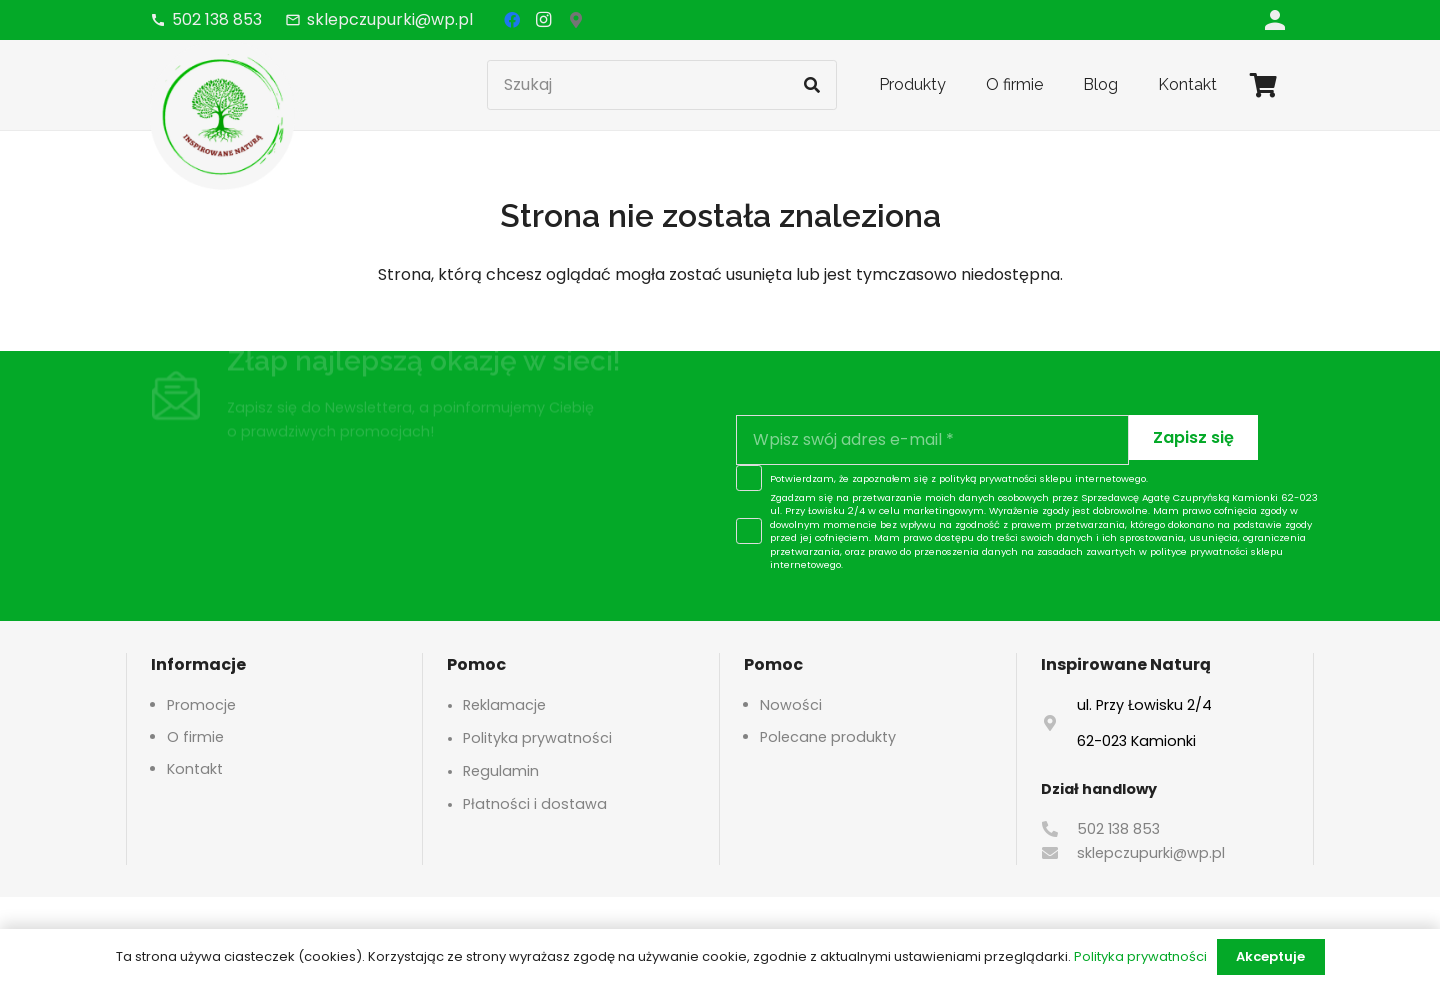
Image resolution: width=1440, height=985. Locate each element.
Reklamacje (504, 705)
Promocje (201, 705)
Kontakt (195, 769)
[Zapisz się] (1193, 437)
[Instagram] (544, 20)
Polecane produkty (828, 737)
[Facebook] (512, 20)
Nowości (791, 705)
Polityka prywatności (537, 738)
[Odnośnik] (1275, 19)
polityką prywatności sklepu (1005, 478)
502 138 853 (1118, 829)
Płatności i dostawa (535, 804)
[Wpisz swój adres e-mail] (932, 440)
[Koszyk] (1263, 85)
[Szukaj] (662, 85)
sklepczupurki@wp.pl (1151, 853)
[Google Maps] (576, 20)
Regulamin (501, 771)
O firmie (195, 737)
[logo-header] (222, 115)
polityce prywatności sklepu (1216, 551)
